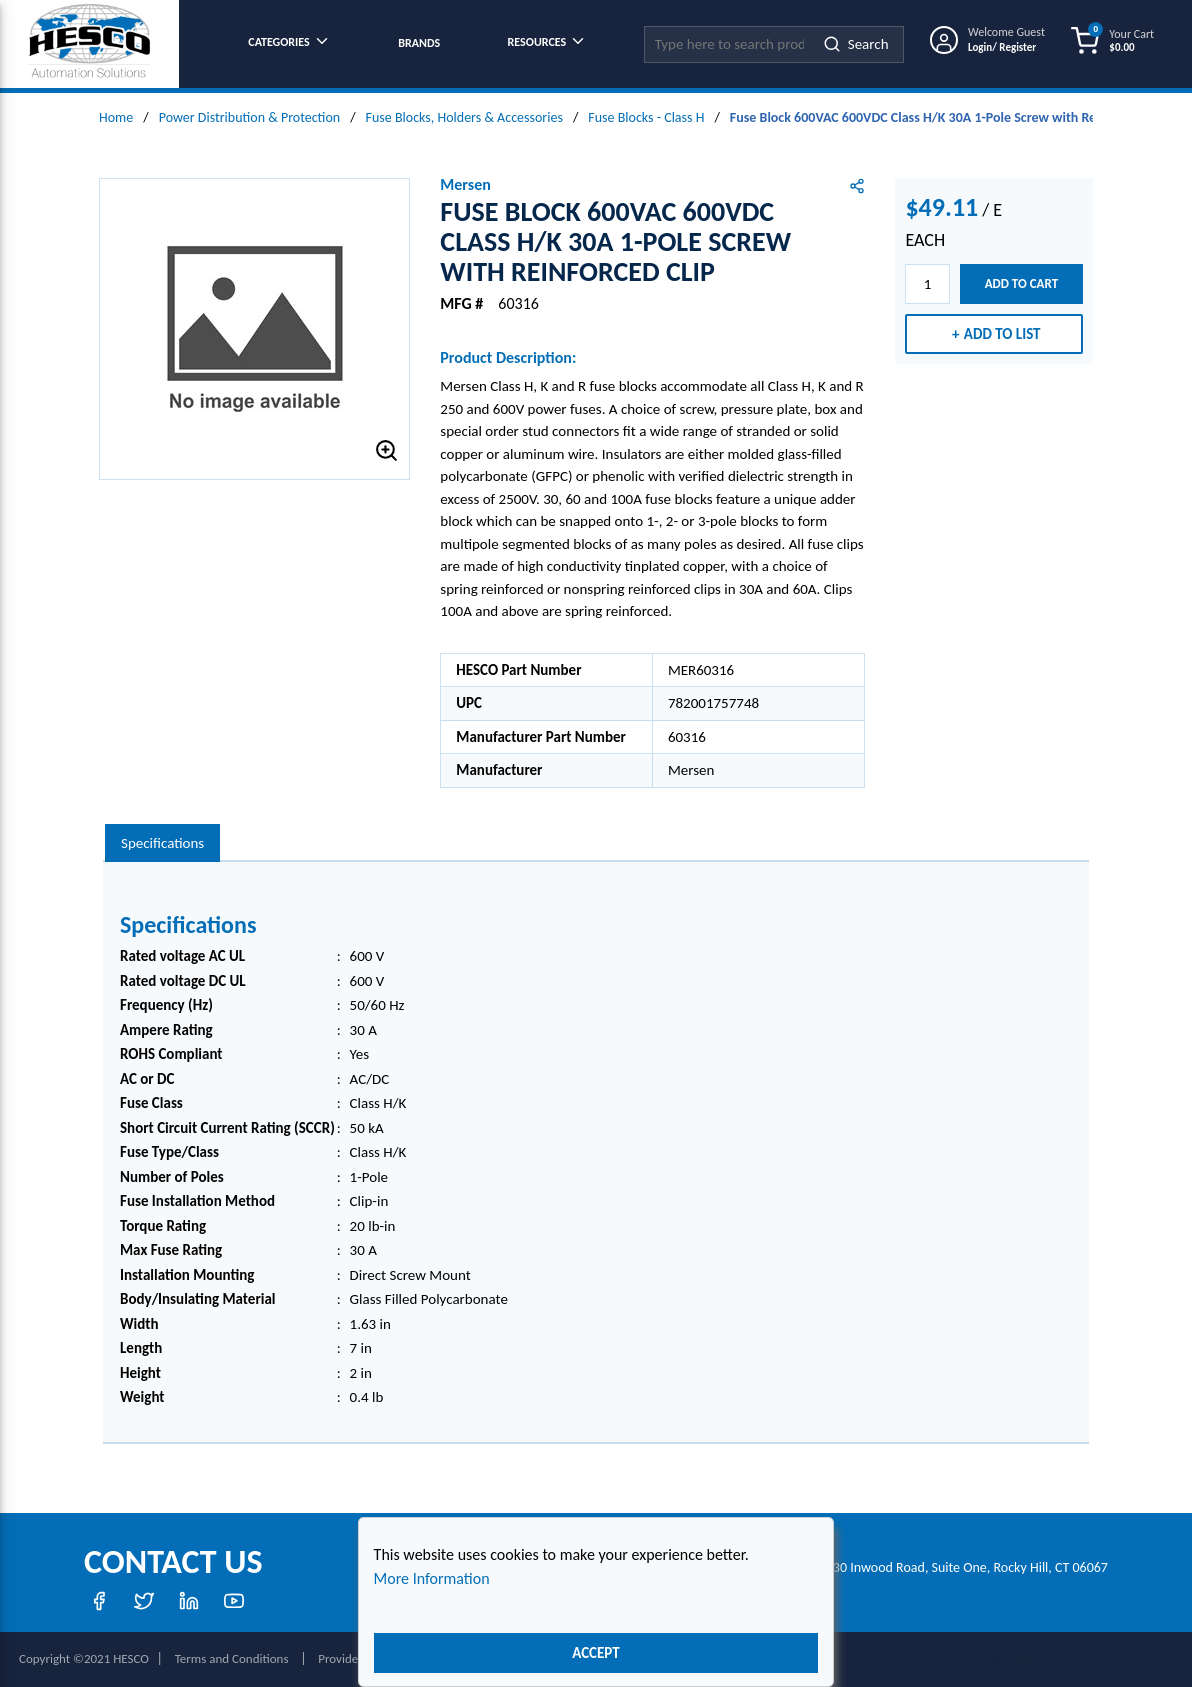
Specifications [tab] (162, 843)
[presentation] (162, 843)
